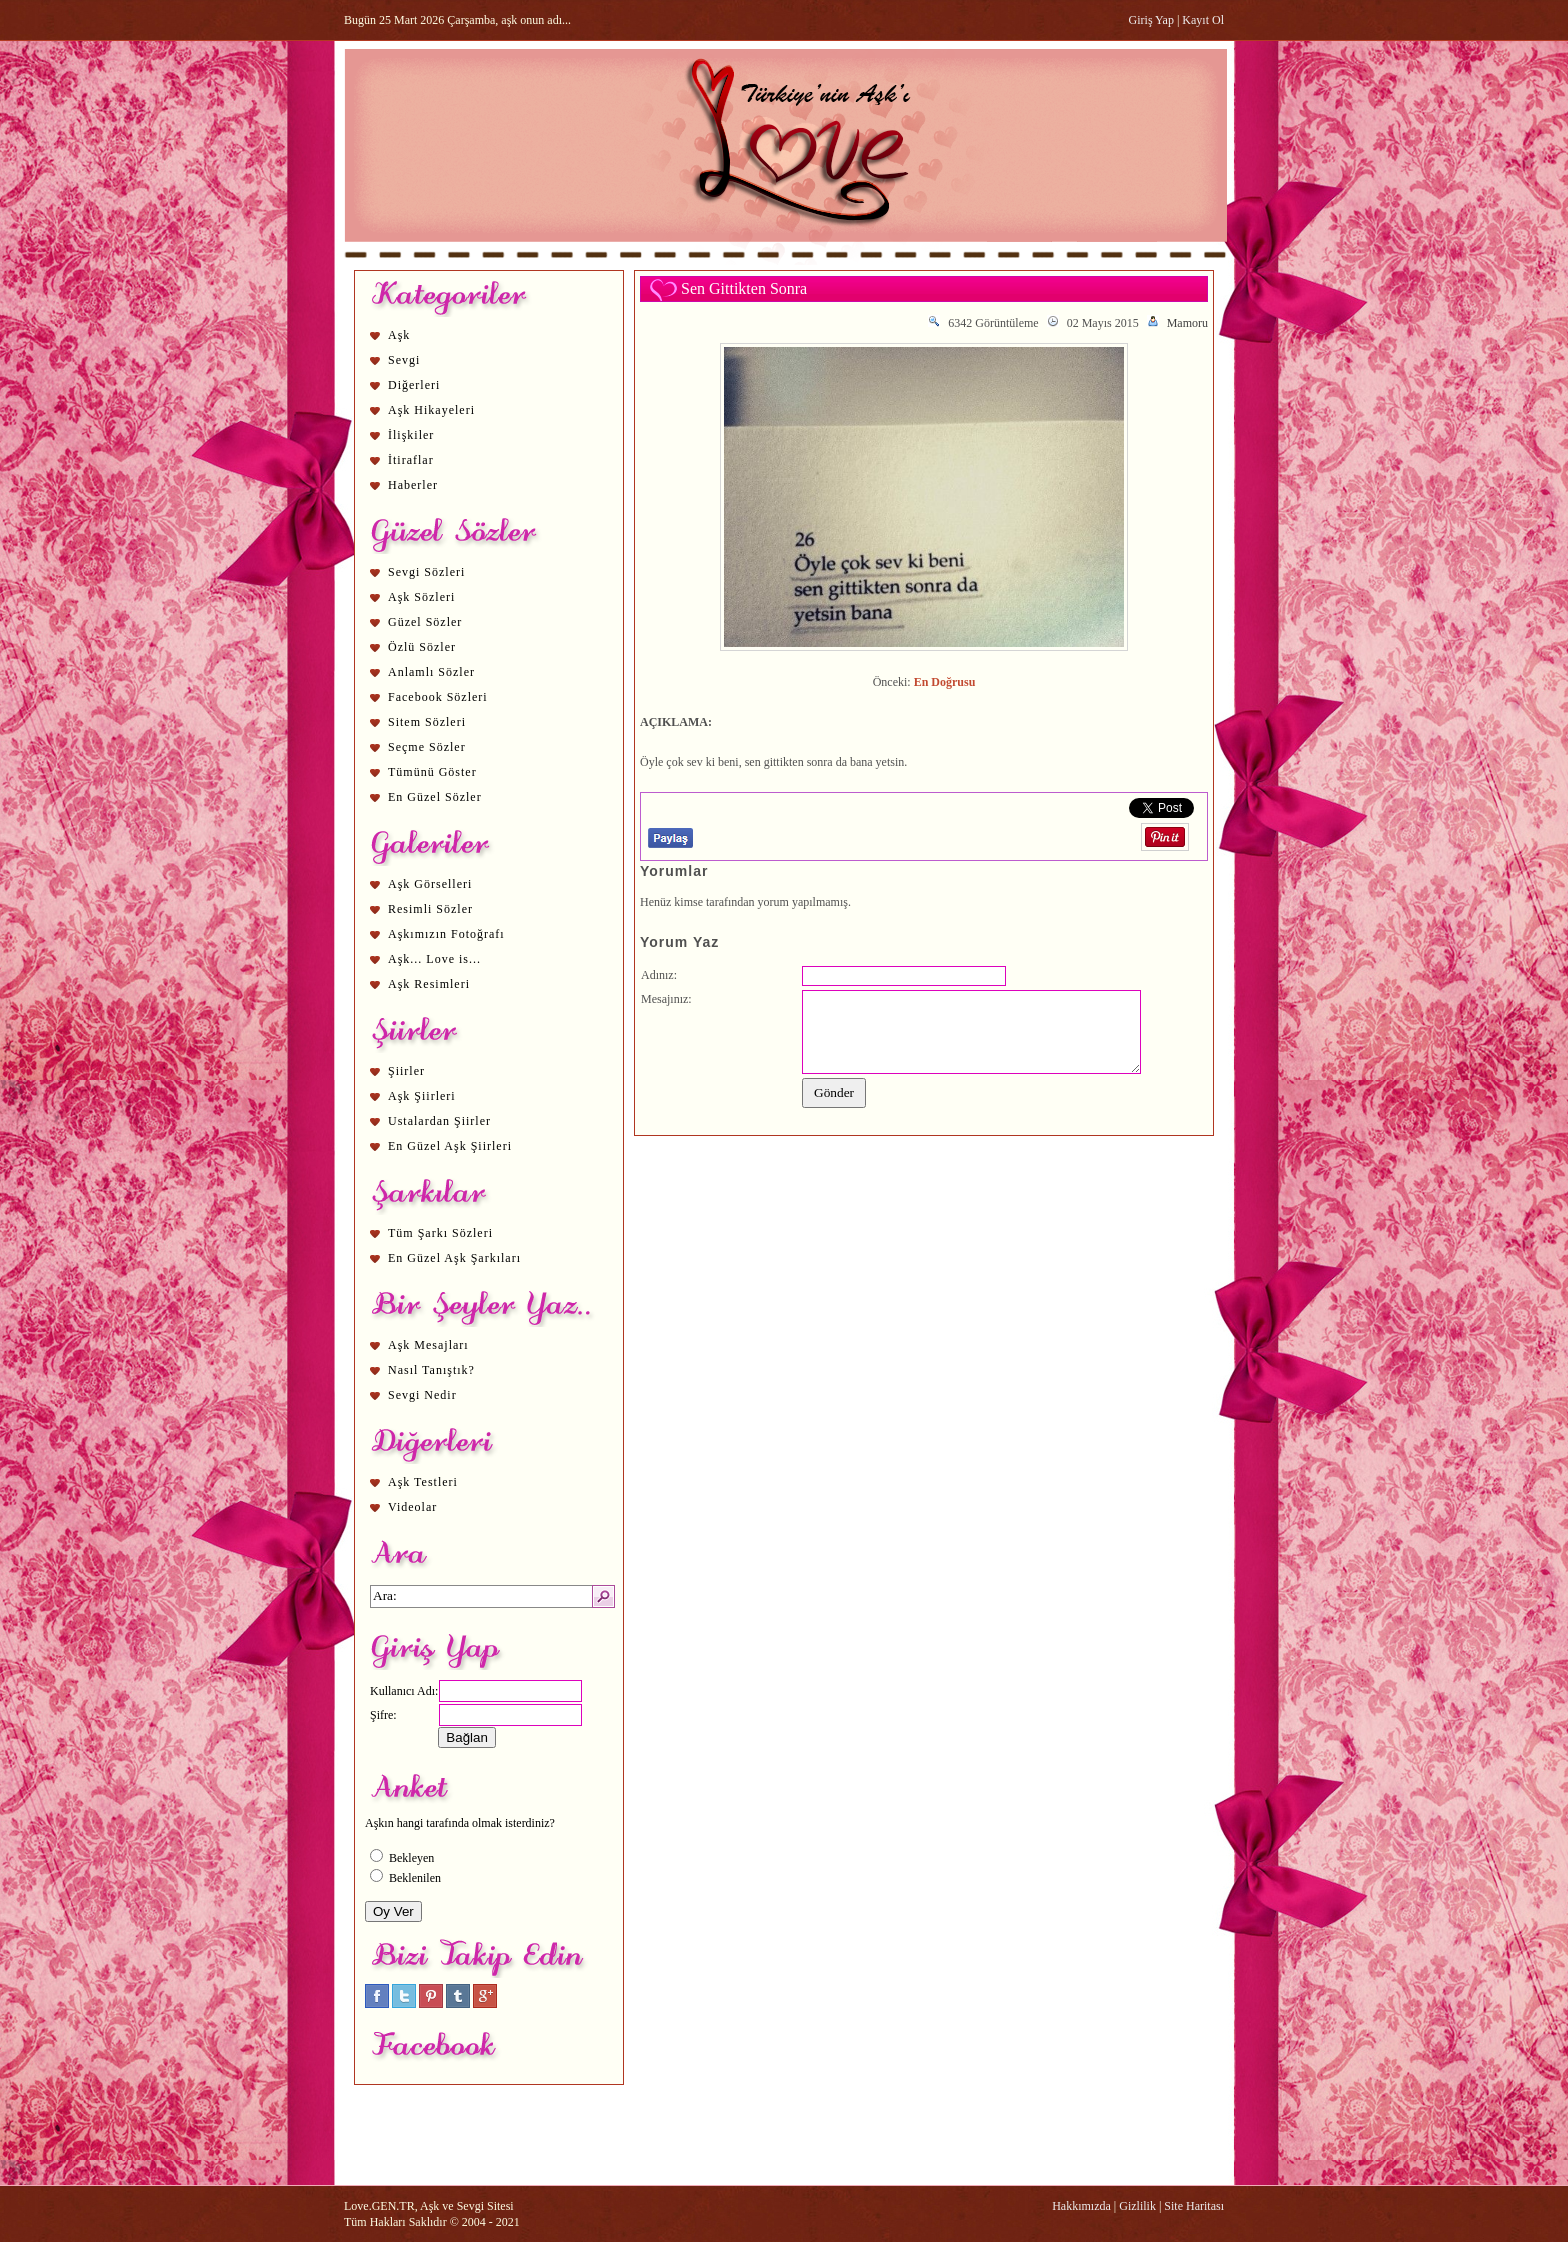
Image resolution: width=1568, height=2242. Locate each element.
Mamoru (1187, 323)
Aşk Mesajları (428, 1345)
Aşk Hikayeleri (431, 410)
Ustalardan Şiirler (439, 1121)
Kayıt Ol (1203, 20)
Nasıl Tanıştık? (431, 1370)
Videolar (412, 1507)
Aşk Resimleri (429, 984)
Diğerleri (414, 385)
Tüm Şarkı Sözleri (440, 1233)
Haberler (413, 485)
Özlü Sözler (422, 647)
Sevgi (404, 360)
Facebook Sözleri (438, 697)
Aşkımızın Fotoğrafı (446, 934)
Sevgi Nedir (422, 1395)
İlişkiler (411, 435)
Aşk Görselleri (430, 884)
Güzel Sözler (425, 622)
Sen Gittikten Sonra (744, 288)
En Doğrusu (945, 682)
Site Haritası (1194, 2206)
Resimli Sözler (430, 909)
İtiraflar (411, 460)
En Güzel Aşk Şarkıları (454, 1258)
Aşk (399, 335)
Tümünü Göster (432, 772)
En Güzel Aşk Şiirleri (450, 1146)
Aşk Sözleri (421, 597)
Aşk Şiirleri (422, 1096)
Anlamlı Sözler (431, 672)
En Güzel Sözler (435, 797)
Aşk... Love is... (434, 959)
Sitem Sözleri (427, 722)
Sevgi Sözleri (426, 572)
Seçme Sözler (427, 747)
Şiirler (406, 1071)
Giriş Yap (1151, 20)
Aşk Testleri (423, 1482)
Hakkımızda (1081, 2206)
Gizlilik (1137, 2206)
